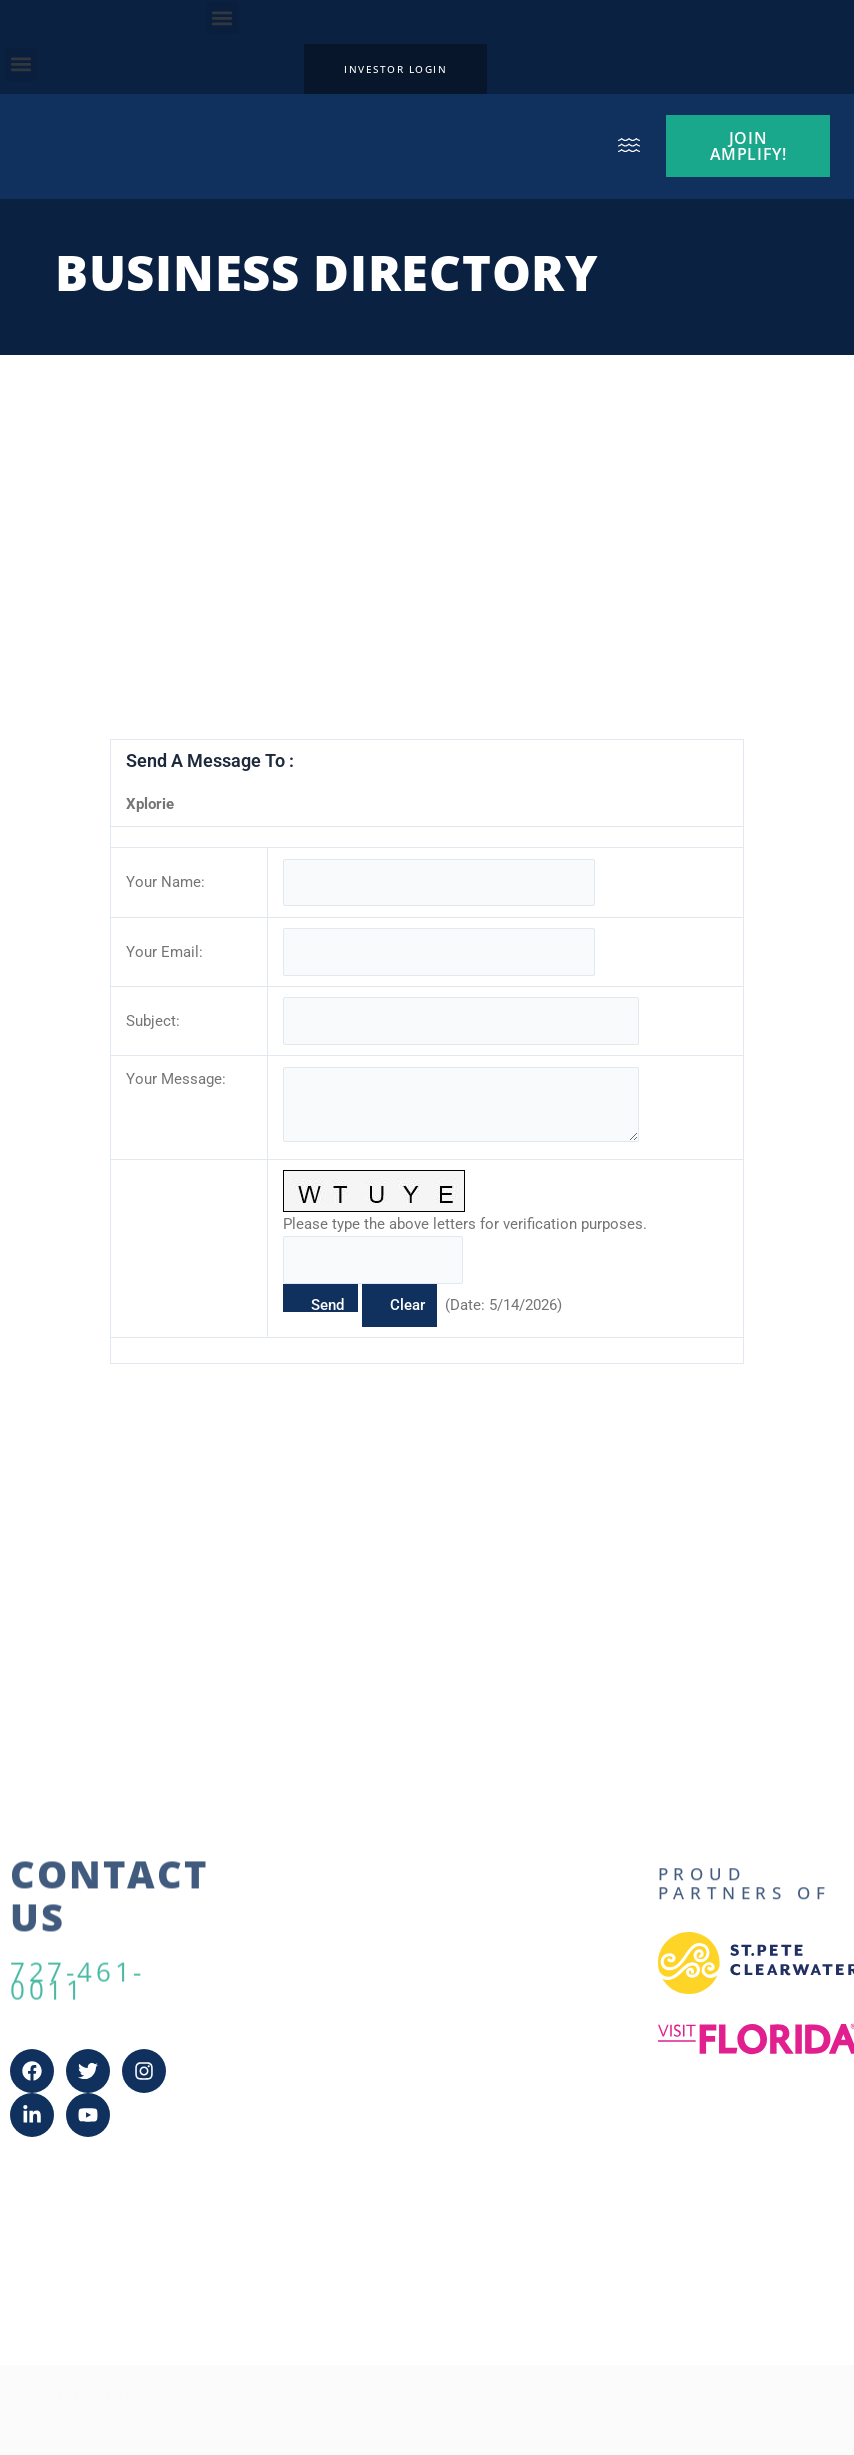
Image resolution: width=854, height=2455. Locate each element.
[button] (222, 17)
